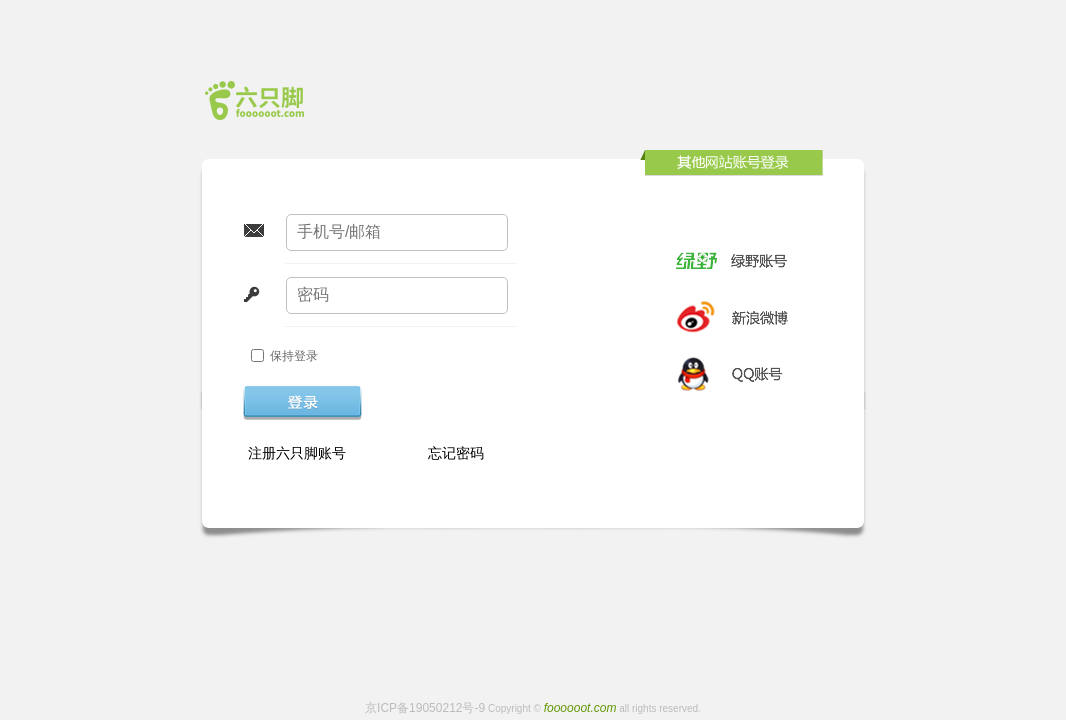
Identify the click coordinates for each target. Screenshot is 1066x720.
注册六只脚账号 (297, 453)
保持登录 (294, 356)
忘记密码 (456, 453)
